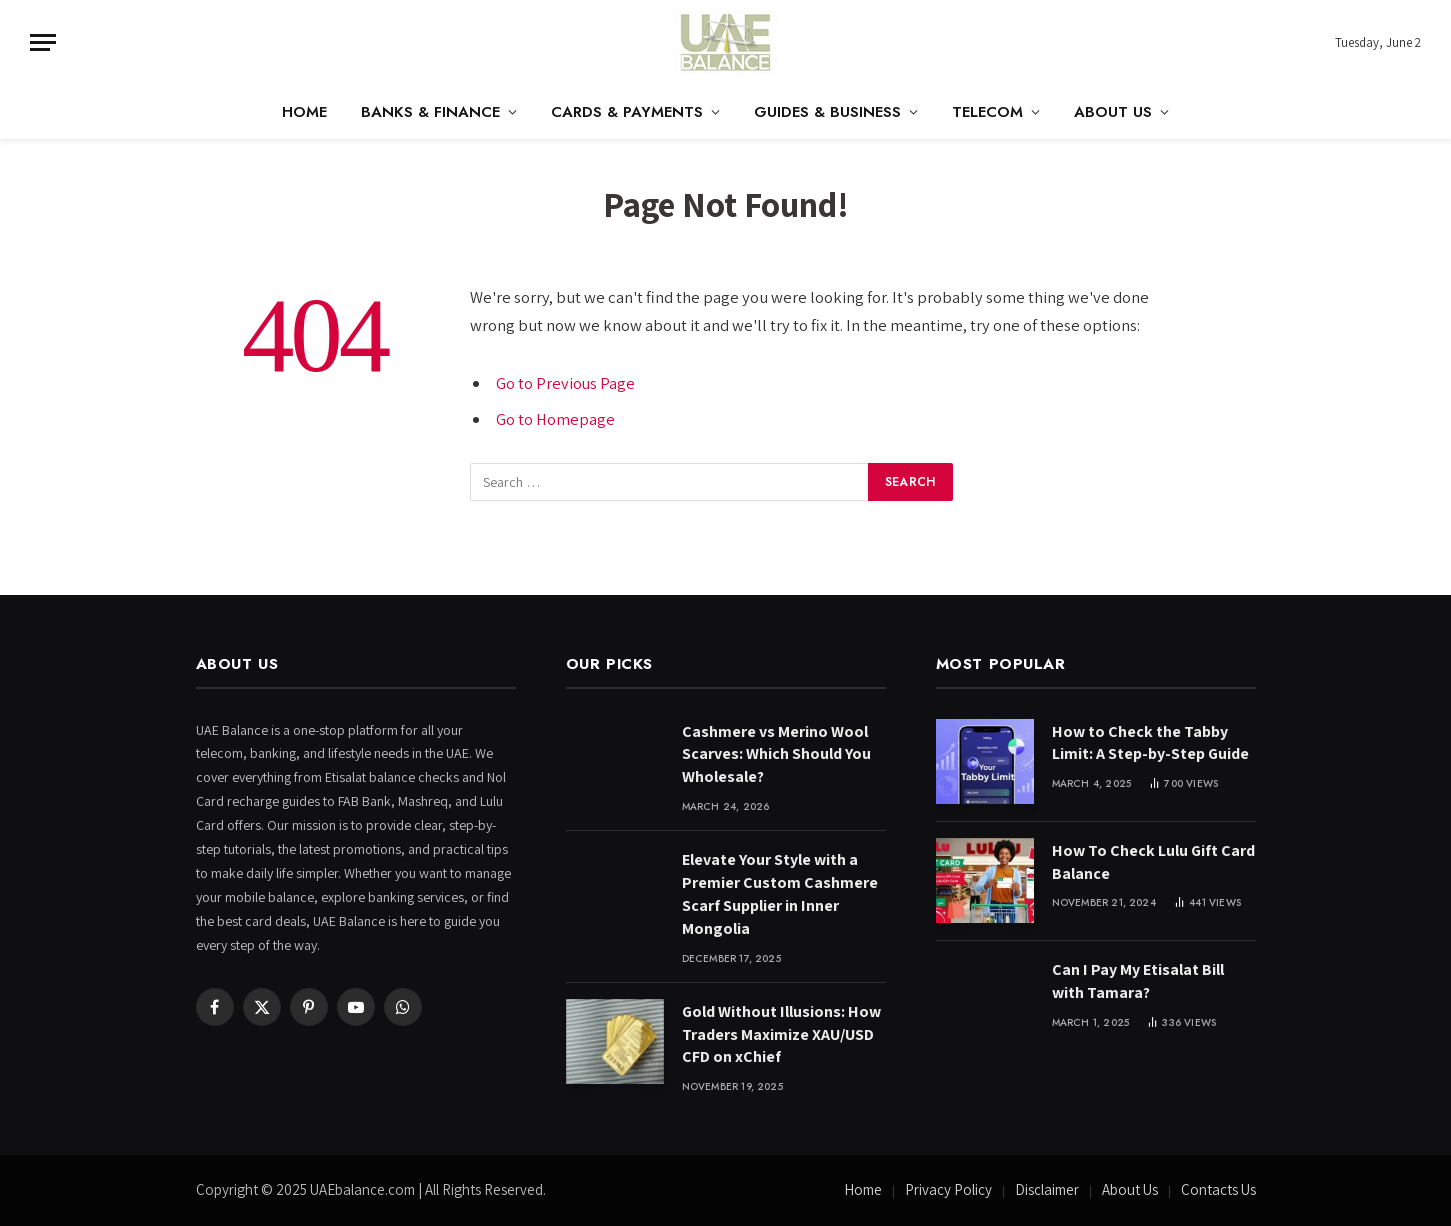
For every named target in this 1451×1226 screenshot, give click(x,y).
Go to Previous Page (566, 383)
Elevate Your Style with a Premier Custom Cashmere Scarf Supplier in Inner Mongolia (780, 894)
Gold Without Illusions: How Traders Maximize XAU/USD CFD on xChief (781, 1034)
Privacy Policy (948, 1189)
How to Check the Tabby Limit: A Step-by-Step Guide (1150, 743)
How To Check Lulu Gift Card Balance (1153, 862)
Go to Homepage (555, 419)
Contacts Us (1218, 1189)
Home (304, 112)
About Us (1113, 112)
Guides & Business (827, 112)
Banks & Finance (430, 112)
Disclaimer (1047, 1189)
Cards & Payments (627, 112)
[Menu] (43, 42)
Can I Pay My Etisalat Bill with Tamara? (1138, 981)
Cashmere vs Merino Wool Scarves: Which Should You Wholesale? (776, 754)
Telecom (987, 112)
